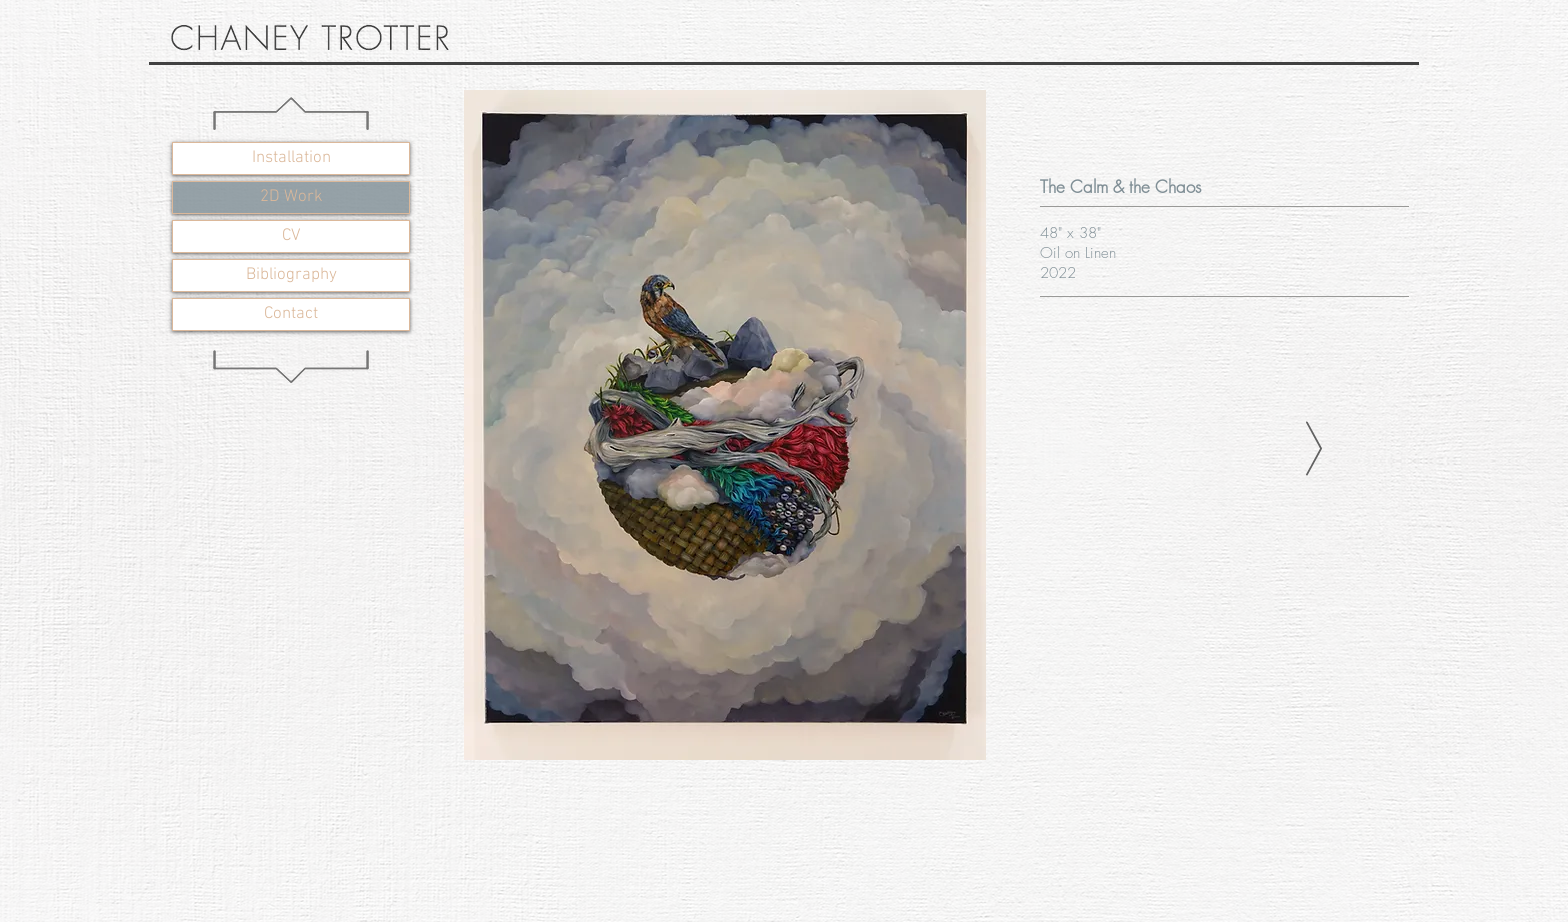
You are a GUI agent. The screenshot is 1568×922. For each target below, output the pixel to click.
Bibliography (291, 275)
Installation (291, 158)
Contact (291, 314)
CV (291, 236)
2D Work (291, 197)
